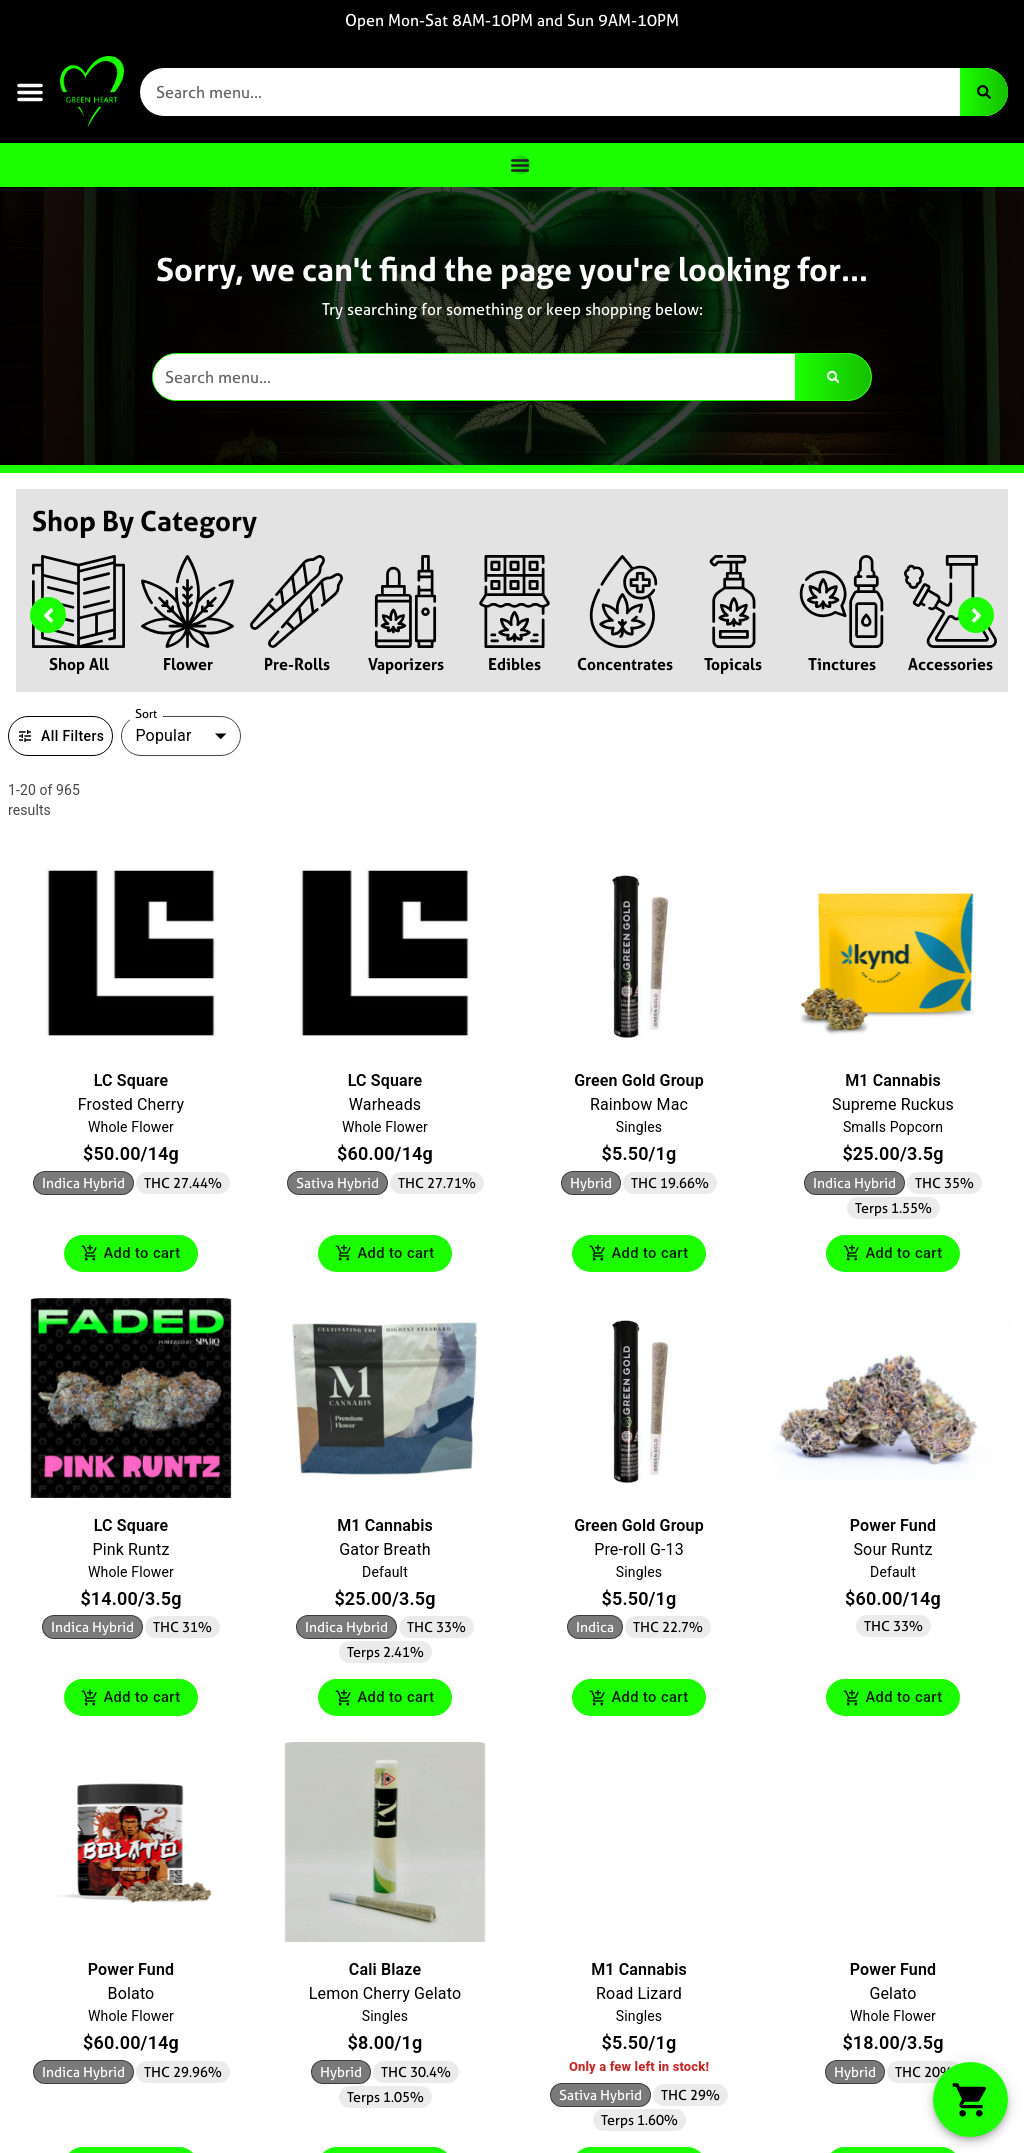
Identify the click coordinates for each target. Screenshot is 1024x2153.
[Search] (984, 92)
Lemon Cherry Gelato (385, 1997)
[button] (30, 92)
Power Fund (893, 1526)
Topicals (733, 664)
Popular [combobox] (163, 735)
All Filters (60, 736)
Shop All (79, 664)
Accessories (950, 664)
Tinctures (842, 664)
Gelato (892, 1997)
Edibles (514, 664)
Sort (146, 714)
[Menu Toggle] (520, 165)
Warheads (385, 1104)
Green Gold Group (639, 1080)
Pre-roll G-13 (639, 1550)
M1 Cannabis (893, 1080)
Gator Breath (384, 1550)
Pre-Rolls (297, 664)
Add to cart (131, 1254)
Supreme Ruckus (893, 1104)
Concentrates (625, 664)
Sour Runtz (892, 1550)
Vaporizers (406, 664)
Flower (188, 664)
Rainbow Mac (639, 1104)
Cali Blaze (385, 1973)
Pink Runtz (130, 1550)
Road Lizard (639, 1997)
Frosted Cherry (131, 1104)
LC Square (131, 1080)
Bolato (131, 1997)
